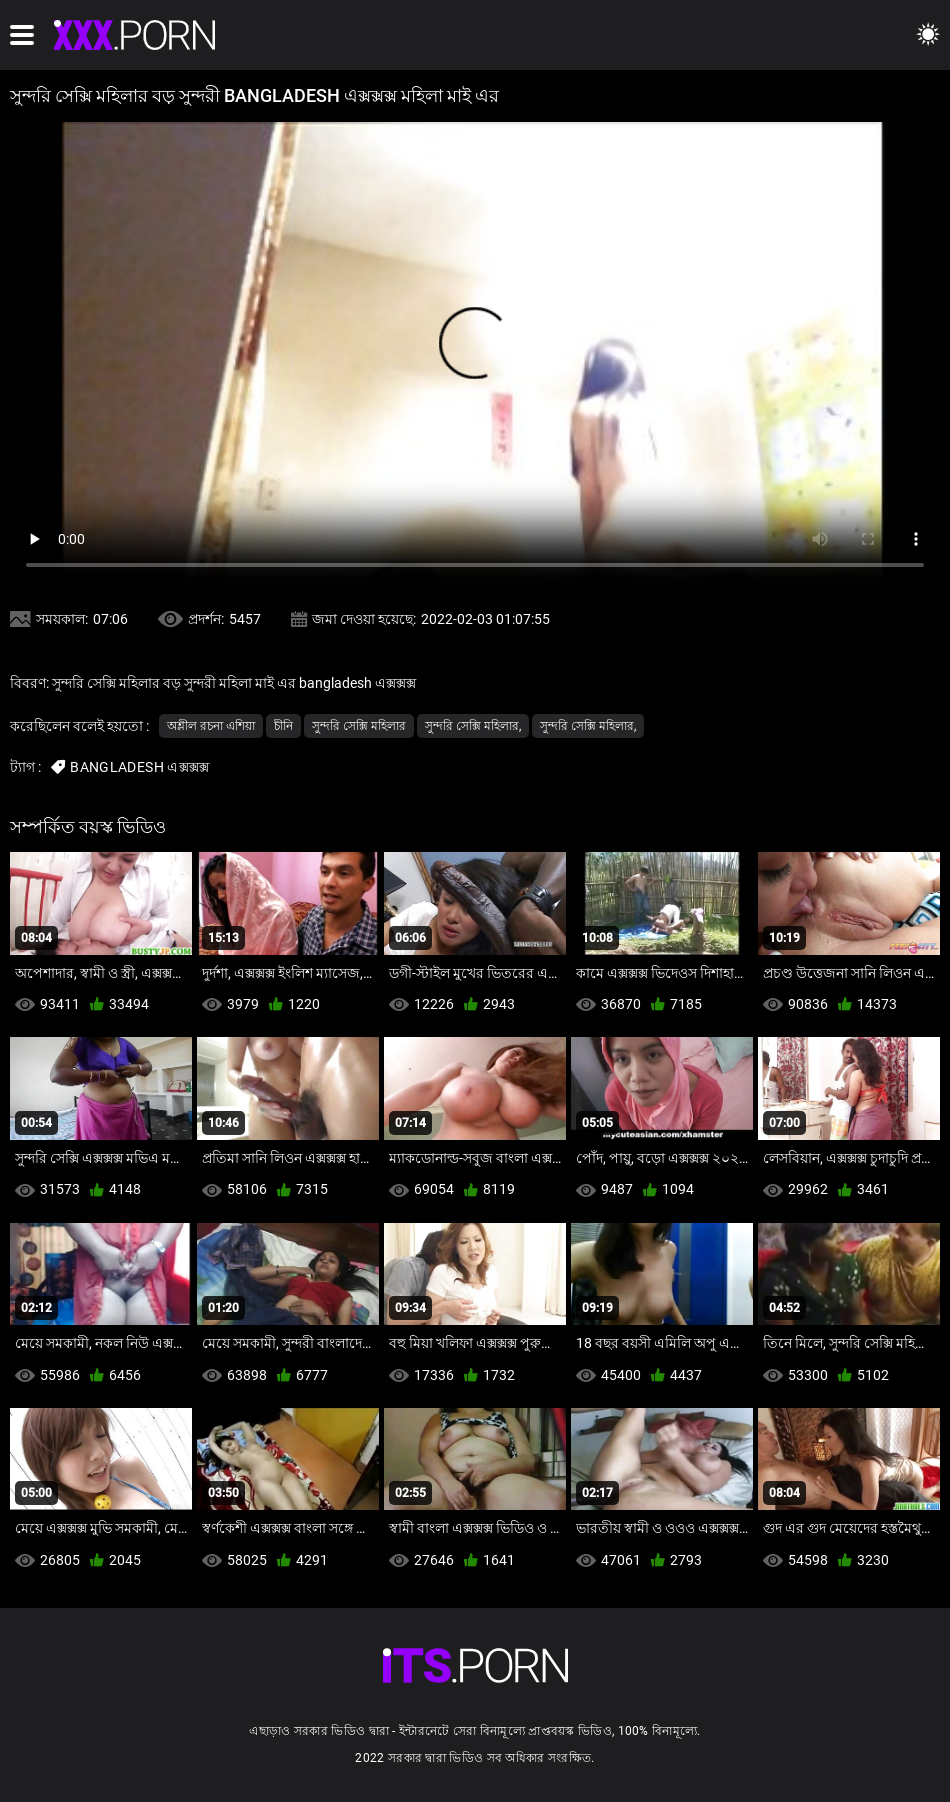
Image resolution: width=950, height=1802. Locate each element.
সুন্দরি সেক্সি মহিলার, (473, 726)
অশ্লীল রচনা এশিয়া (211, 726)
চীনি (283, 726)
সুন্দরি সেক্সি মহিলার (359, 726)
